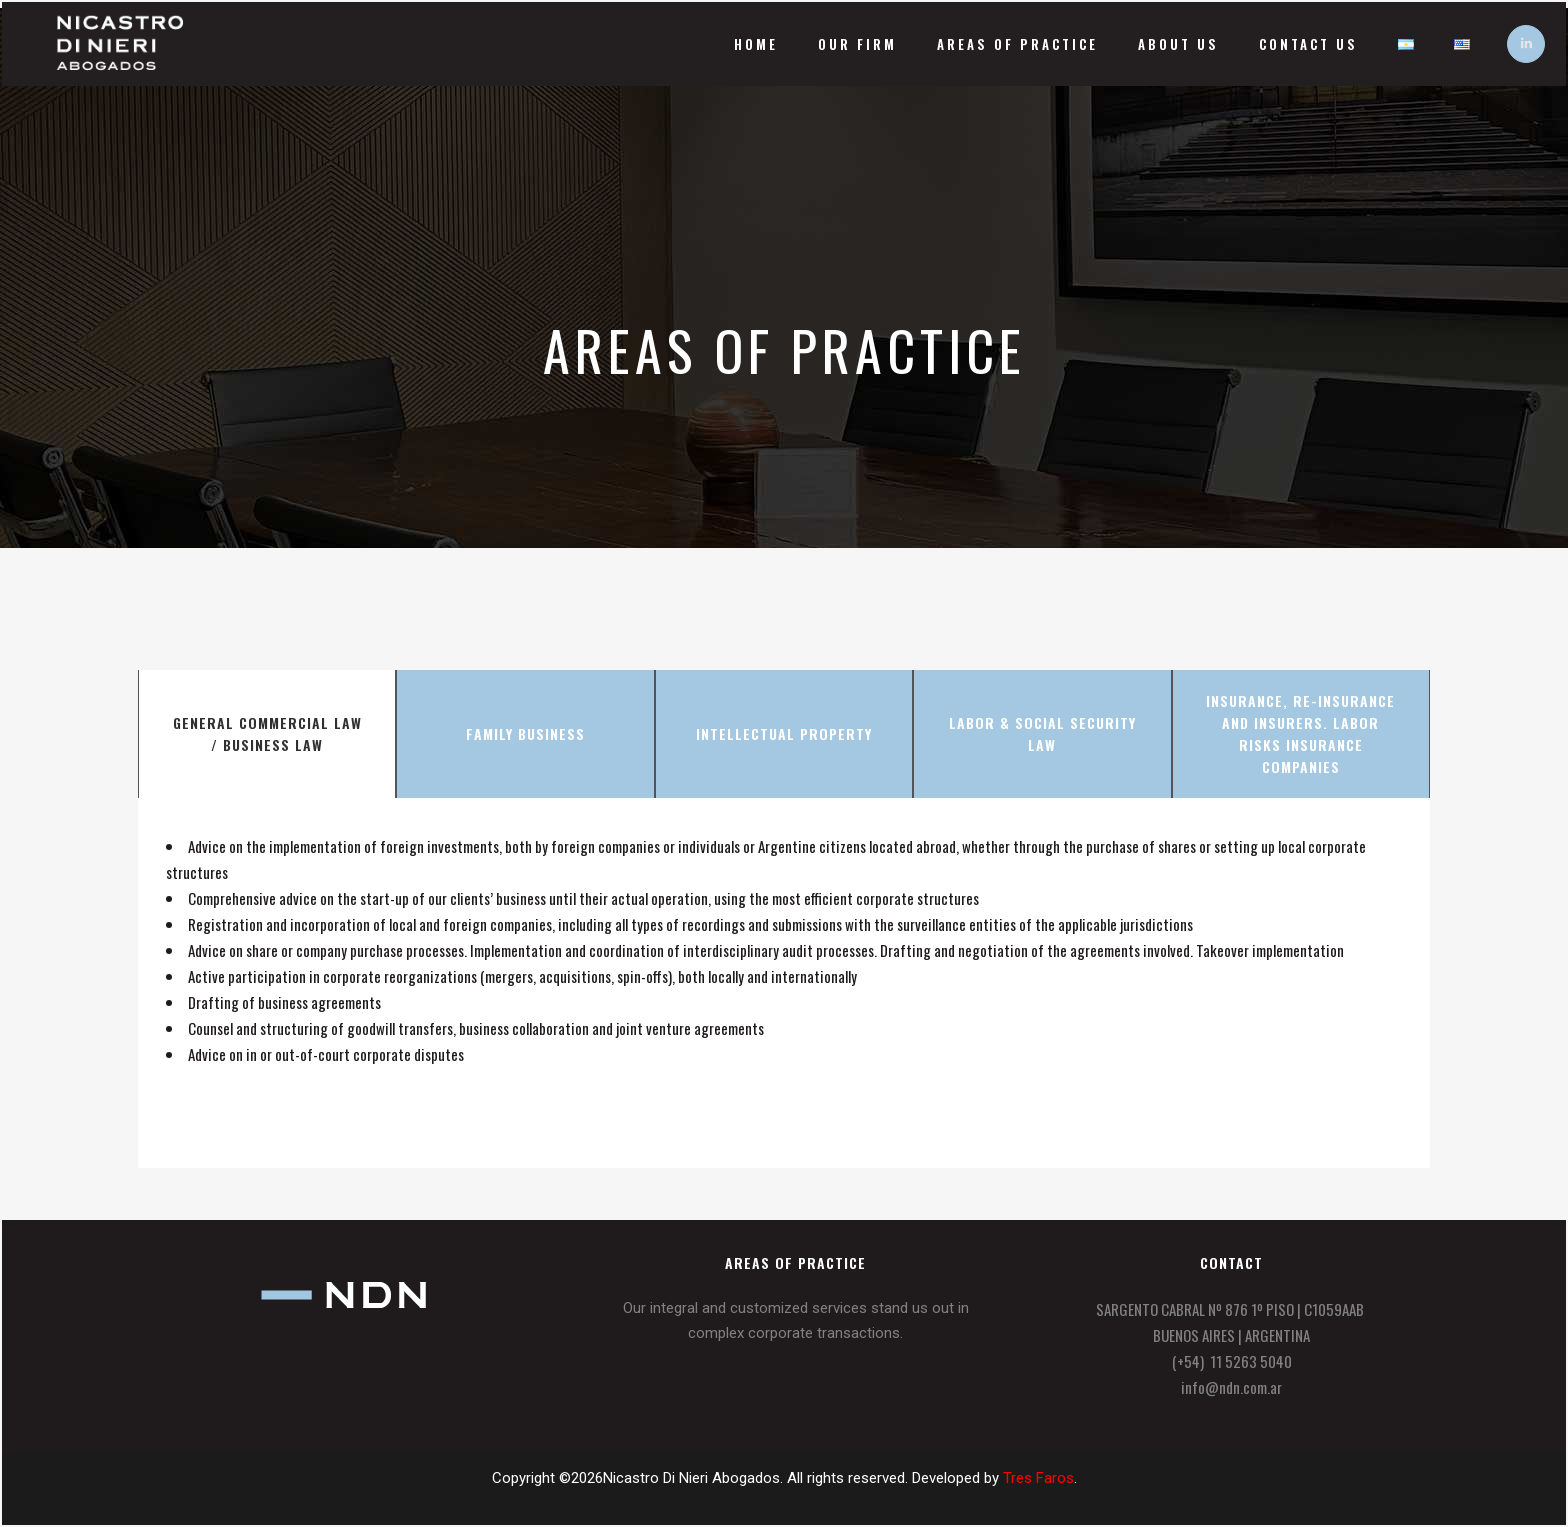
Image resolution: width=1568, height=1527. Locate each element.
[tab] (267, 734)
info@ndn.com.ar (1231, 1387)
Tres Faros (1038, 1478)
